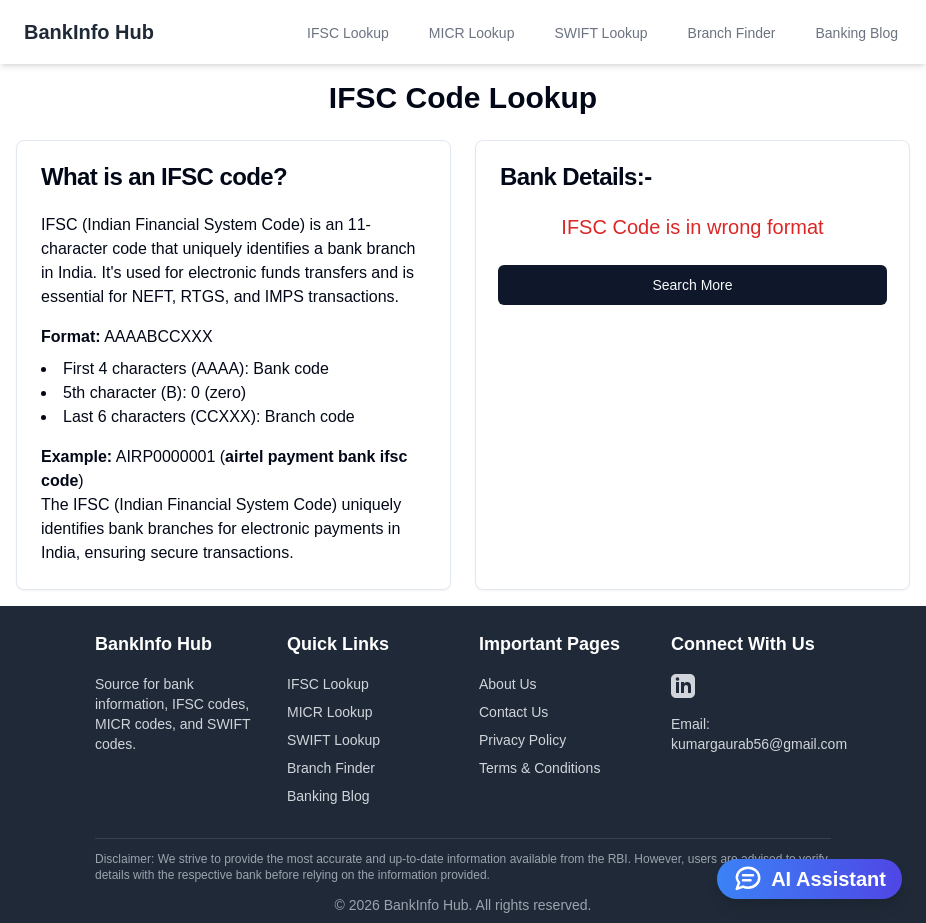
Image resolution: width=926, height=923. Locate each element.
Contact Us (513, 712)
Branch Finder (732, 33)
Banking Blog (856, 33)
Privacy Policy (522, 740)
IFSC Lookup (348, 33)
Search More (692, 285)
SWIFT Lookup (600, 33)
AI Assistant (809, 877)
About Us (508, 684)
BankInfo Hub (89, 32)
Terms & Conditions (539, 768)
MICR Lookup (472, 33)
